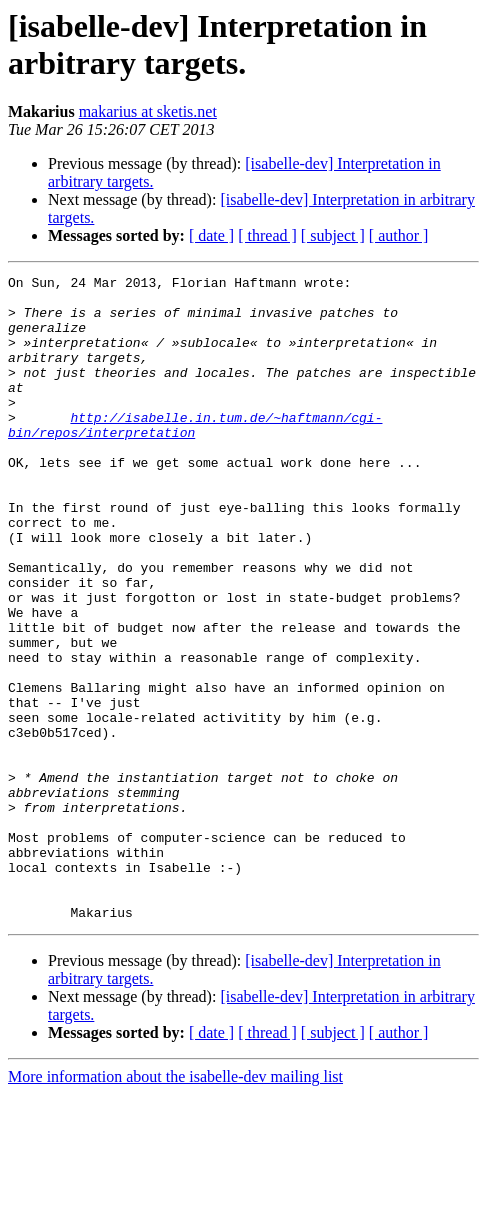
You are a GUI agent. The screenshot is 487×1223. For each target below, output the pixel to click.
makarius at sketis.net (148, 111)
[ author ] (399, 235)
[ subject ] (333, 235)
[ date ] (211, 235)
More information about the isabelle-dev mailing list (175, 1205)
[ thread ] (267, 235)
